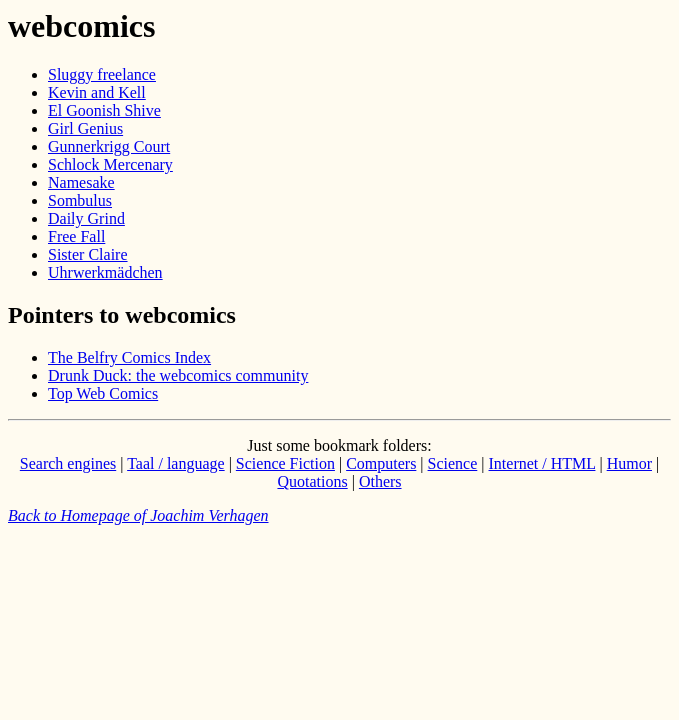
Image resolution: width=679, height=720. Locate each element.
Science (453, 463)
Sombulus (80, 200)
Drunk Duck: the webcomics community (178, 375)
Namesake (81, 182)
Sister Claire (88, 254)
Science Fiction (285, 463)
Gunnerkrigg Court (109, 146)
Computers (381, 463)
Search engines (68, 463)
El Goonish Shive (104, 110)
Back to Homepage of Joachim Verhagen (138, 515)
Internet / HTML (542, 463)
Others (380, 481)
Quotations (312, 481)
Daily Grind (86, 218)
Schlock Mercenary (110, 164)
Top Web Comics (103, 393)
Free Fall (76, 236)
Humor (629, 463)
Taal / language (176, 463)
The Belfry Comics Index (129, 357)
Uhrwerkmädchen (105, 272)
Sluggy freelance (102, 74)
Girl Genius (85, 128)
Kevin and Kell (97, 92)
